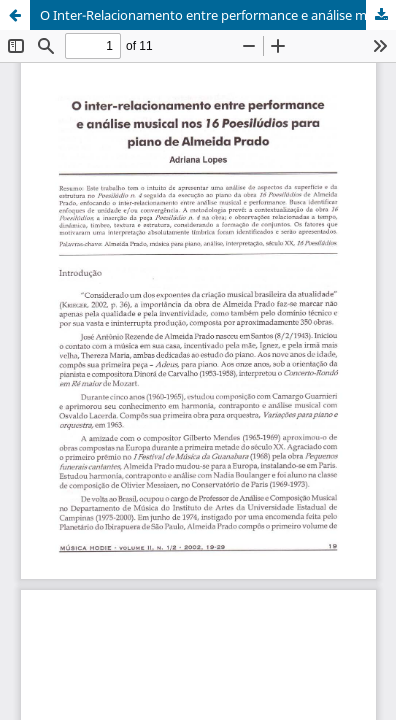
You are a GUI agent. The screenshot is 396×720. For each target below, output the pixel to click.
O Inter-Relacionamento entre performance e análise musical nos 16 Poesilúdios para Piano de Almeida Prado (218, 15)
